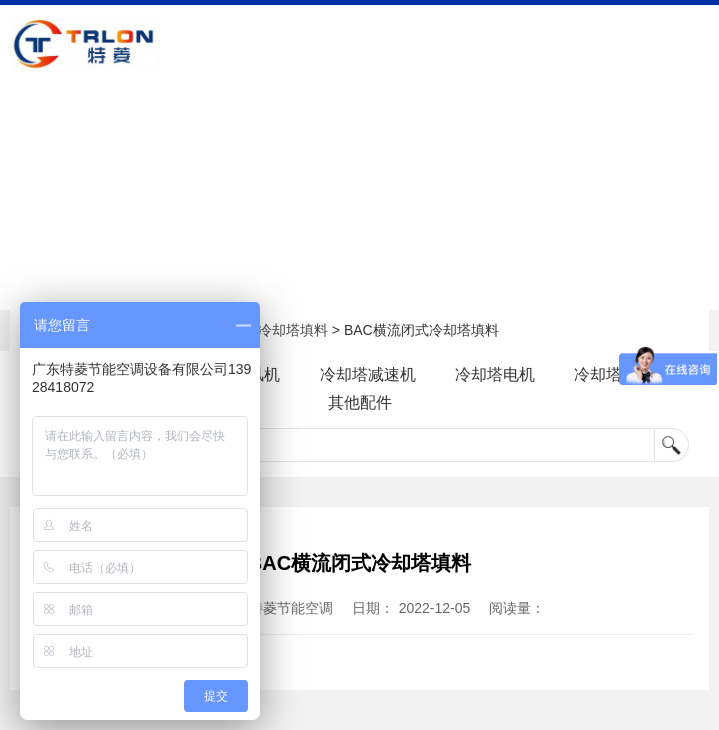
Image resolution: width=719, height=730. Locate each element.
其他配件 (360, 402)
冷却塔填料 (293, 330)
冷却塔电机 (509, 374)
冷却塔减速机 (368, 374)
